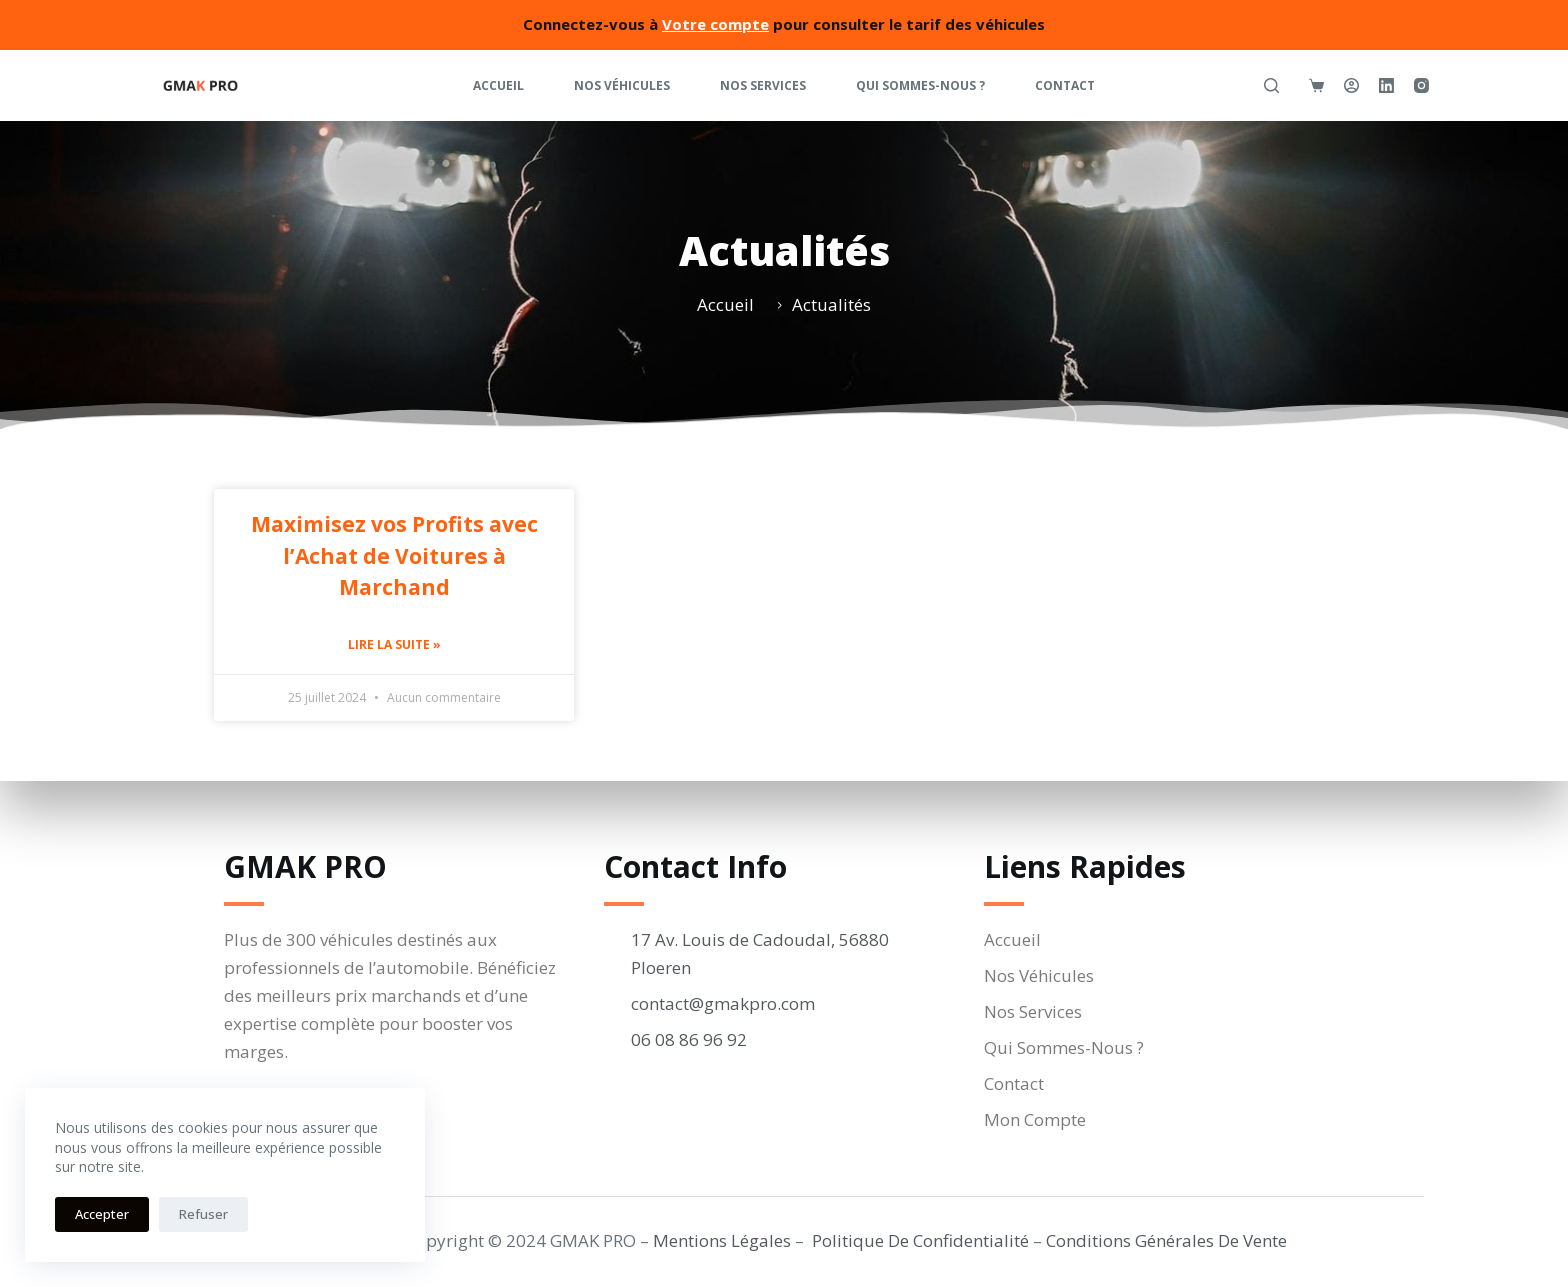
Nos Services (763, 85)
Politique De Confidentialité (920, 1240)
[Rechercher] (1271, 85)
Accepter (102, 1214)
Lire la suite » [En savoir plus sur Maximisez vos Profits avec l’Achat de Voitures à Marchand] (394, 644)
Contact (1065, 85)
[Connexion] (1351, 85)
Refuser (203, 1214)
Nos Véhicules (622, 85)
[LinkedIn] (1386, 85)
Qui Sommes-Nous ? (920, 85)
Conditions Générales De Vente (1166, 1240)
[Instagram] (1421, 85)
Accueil (498, 85)
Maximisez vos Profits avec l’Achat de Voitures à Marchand (394, 555)
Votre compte (715, 24)
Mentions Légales (722, 1240)
